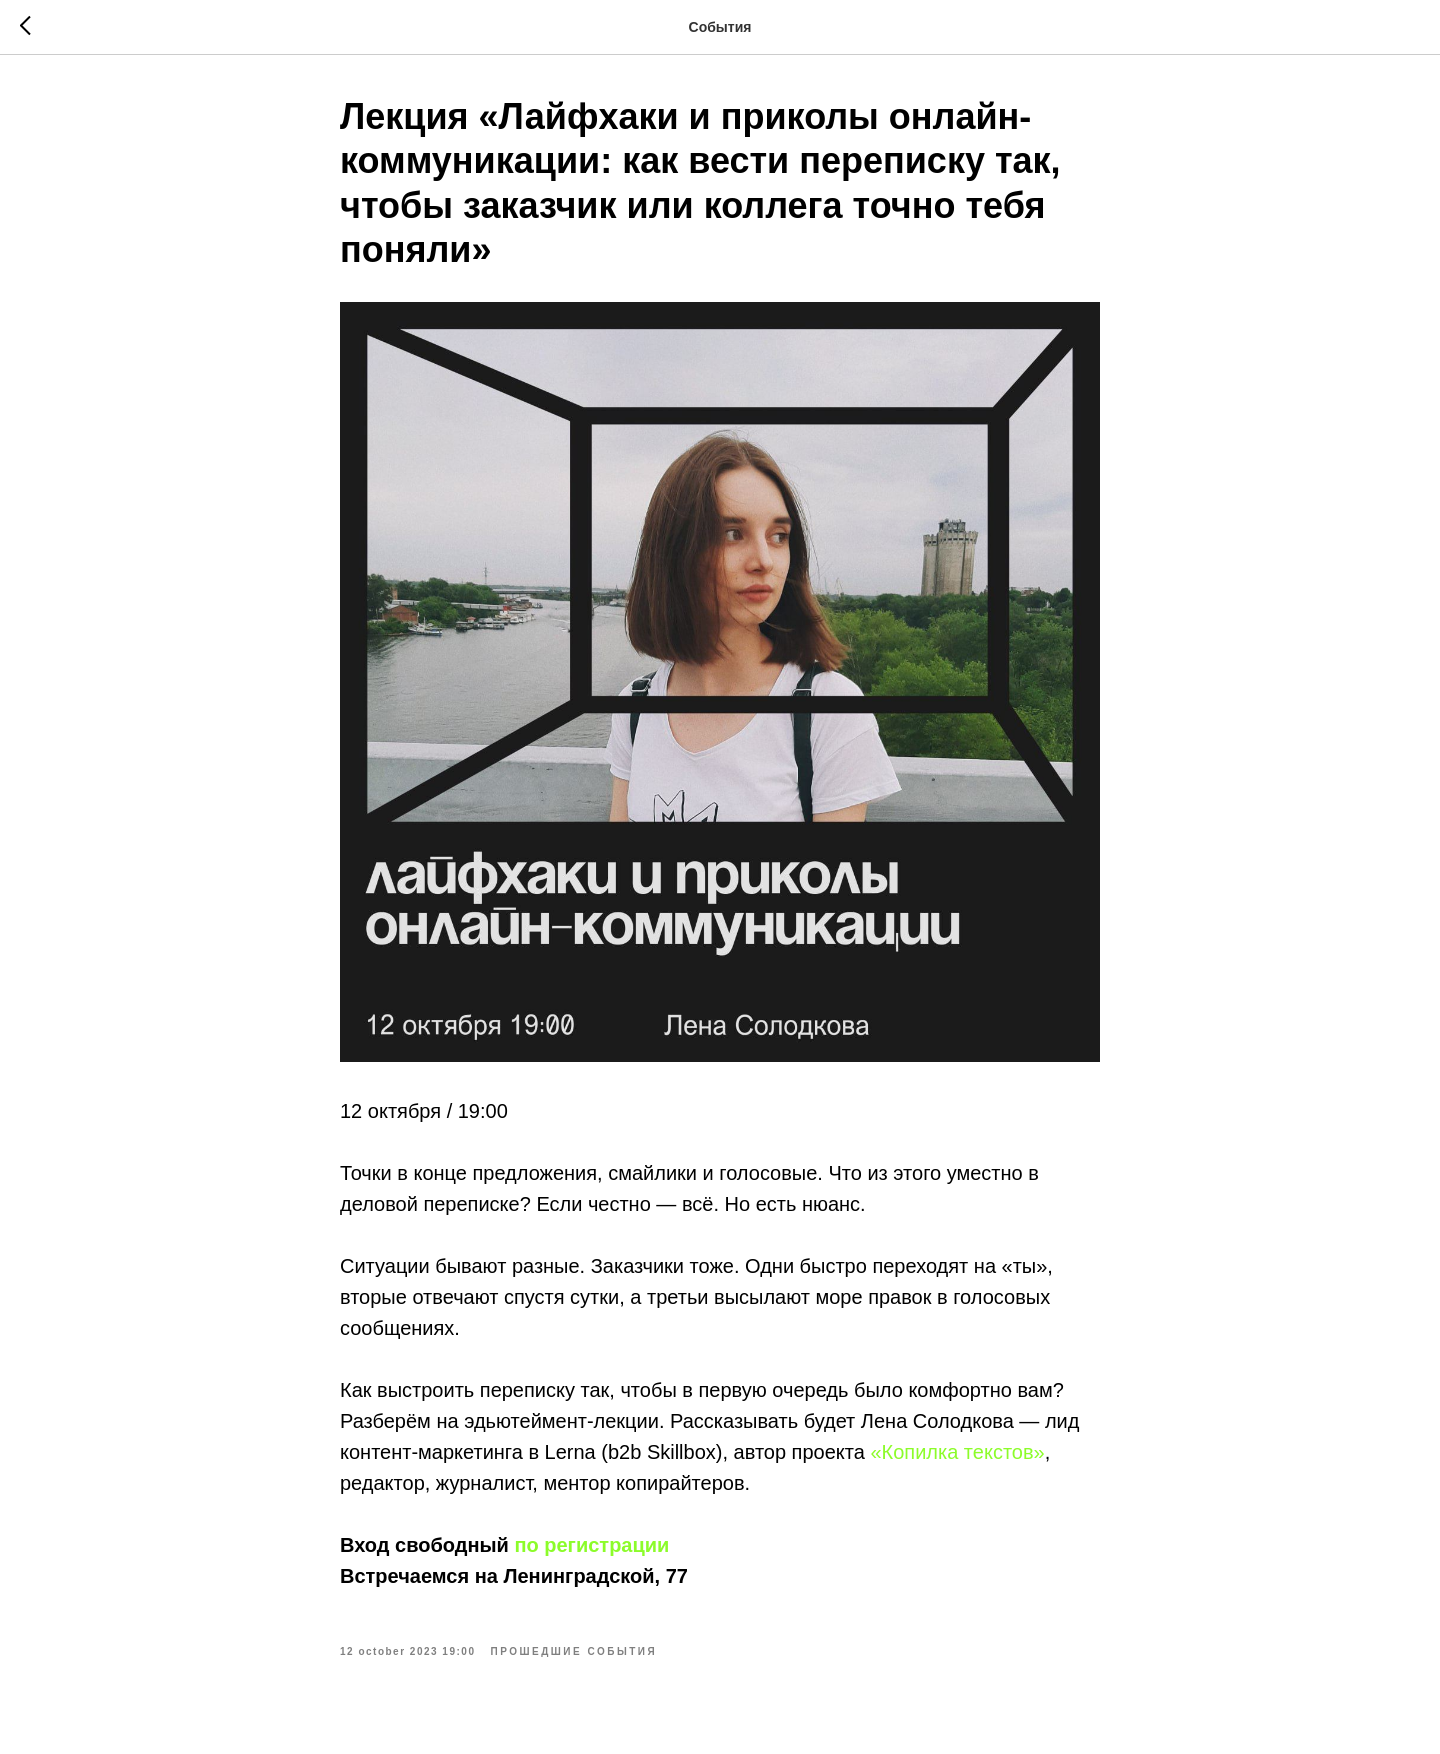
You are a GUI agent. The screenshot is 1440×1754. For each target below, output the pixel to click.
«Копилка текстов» (957, 1452)
